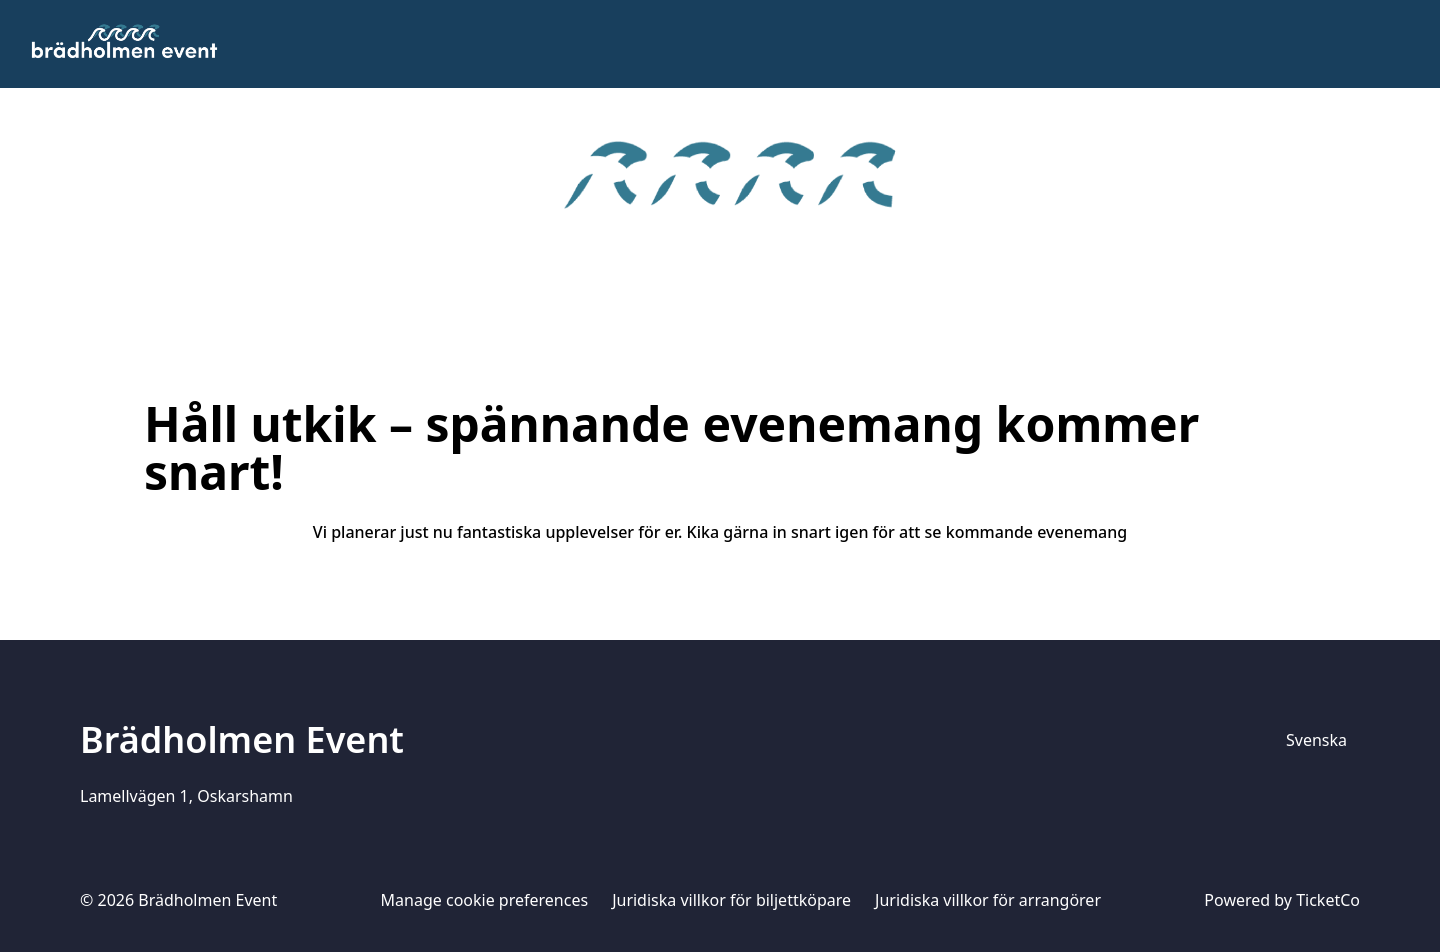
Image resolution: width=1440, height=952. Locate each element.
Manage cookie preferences (485, 900)
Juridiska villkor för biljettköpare (731, 900)
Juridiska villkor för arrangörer (988, 900)
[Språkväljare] (1317, 740)
